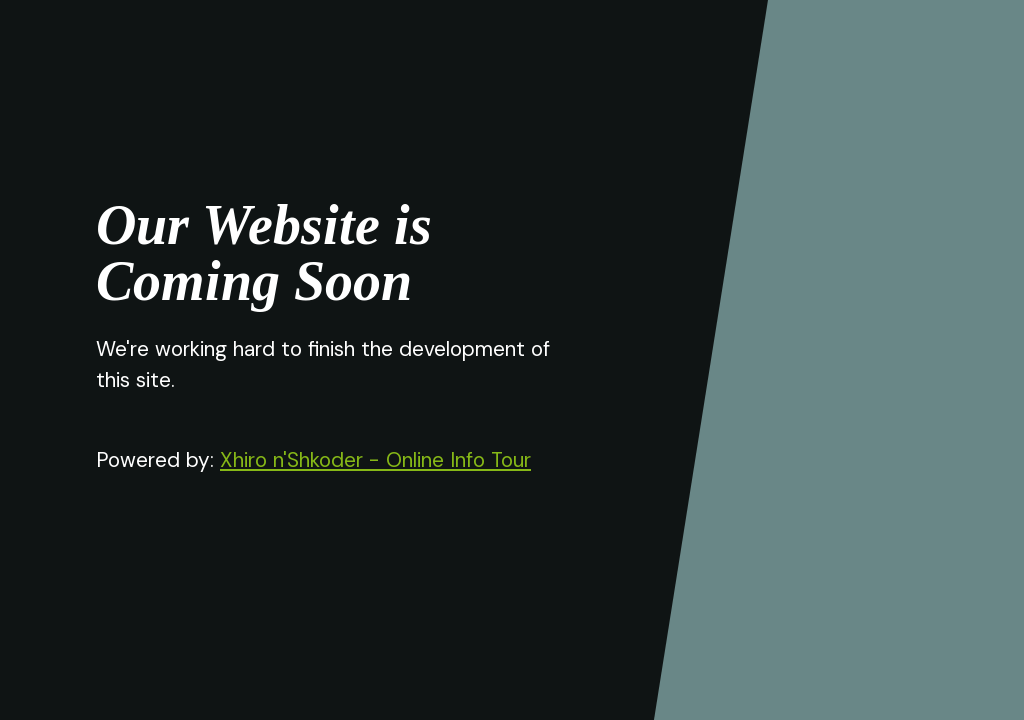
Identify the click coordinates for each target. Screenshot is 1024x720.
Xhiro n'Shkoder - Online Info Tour (375, 459)
